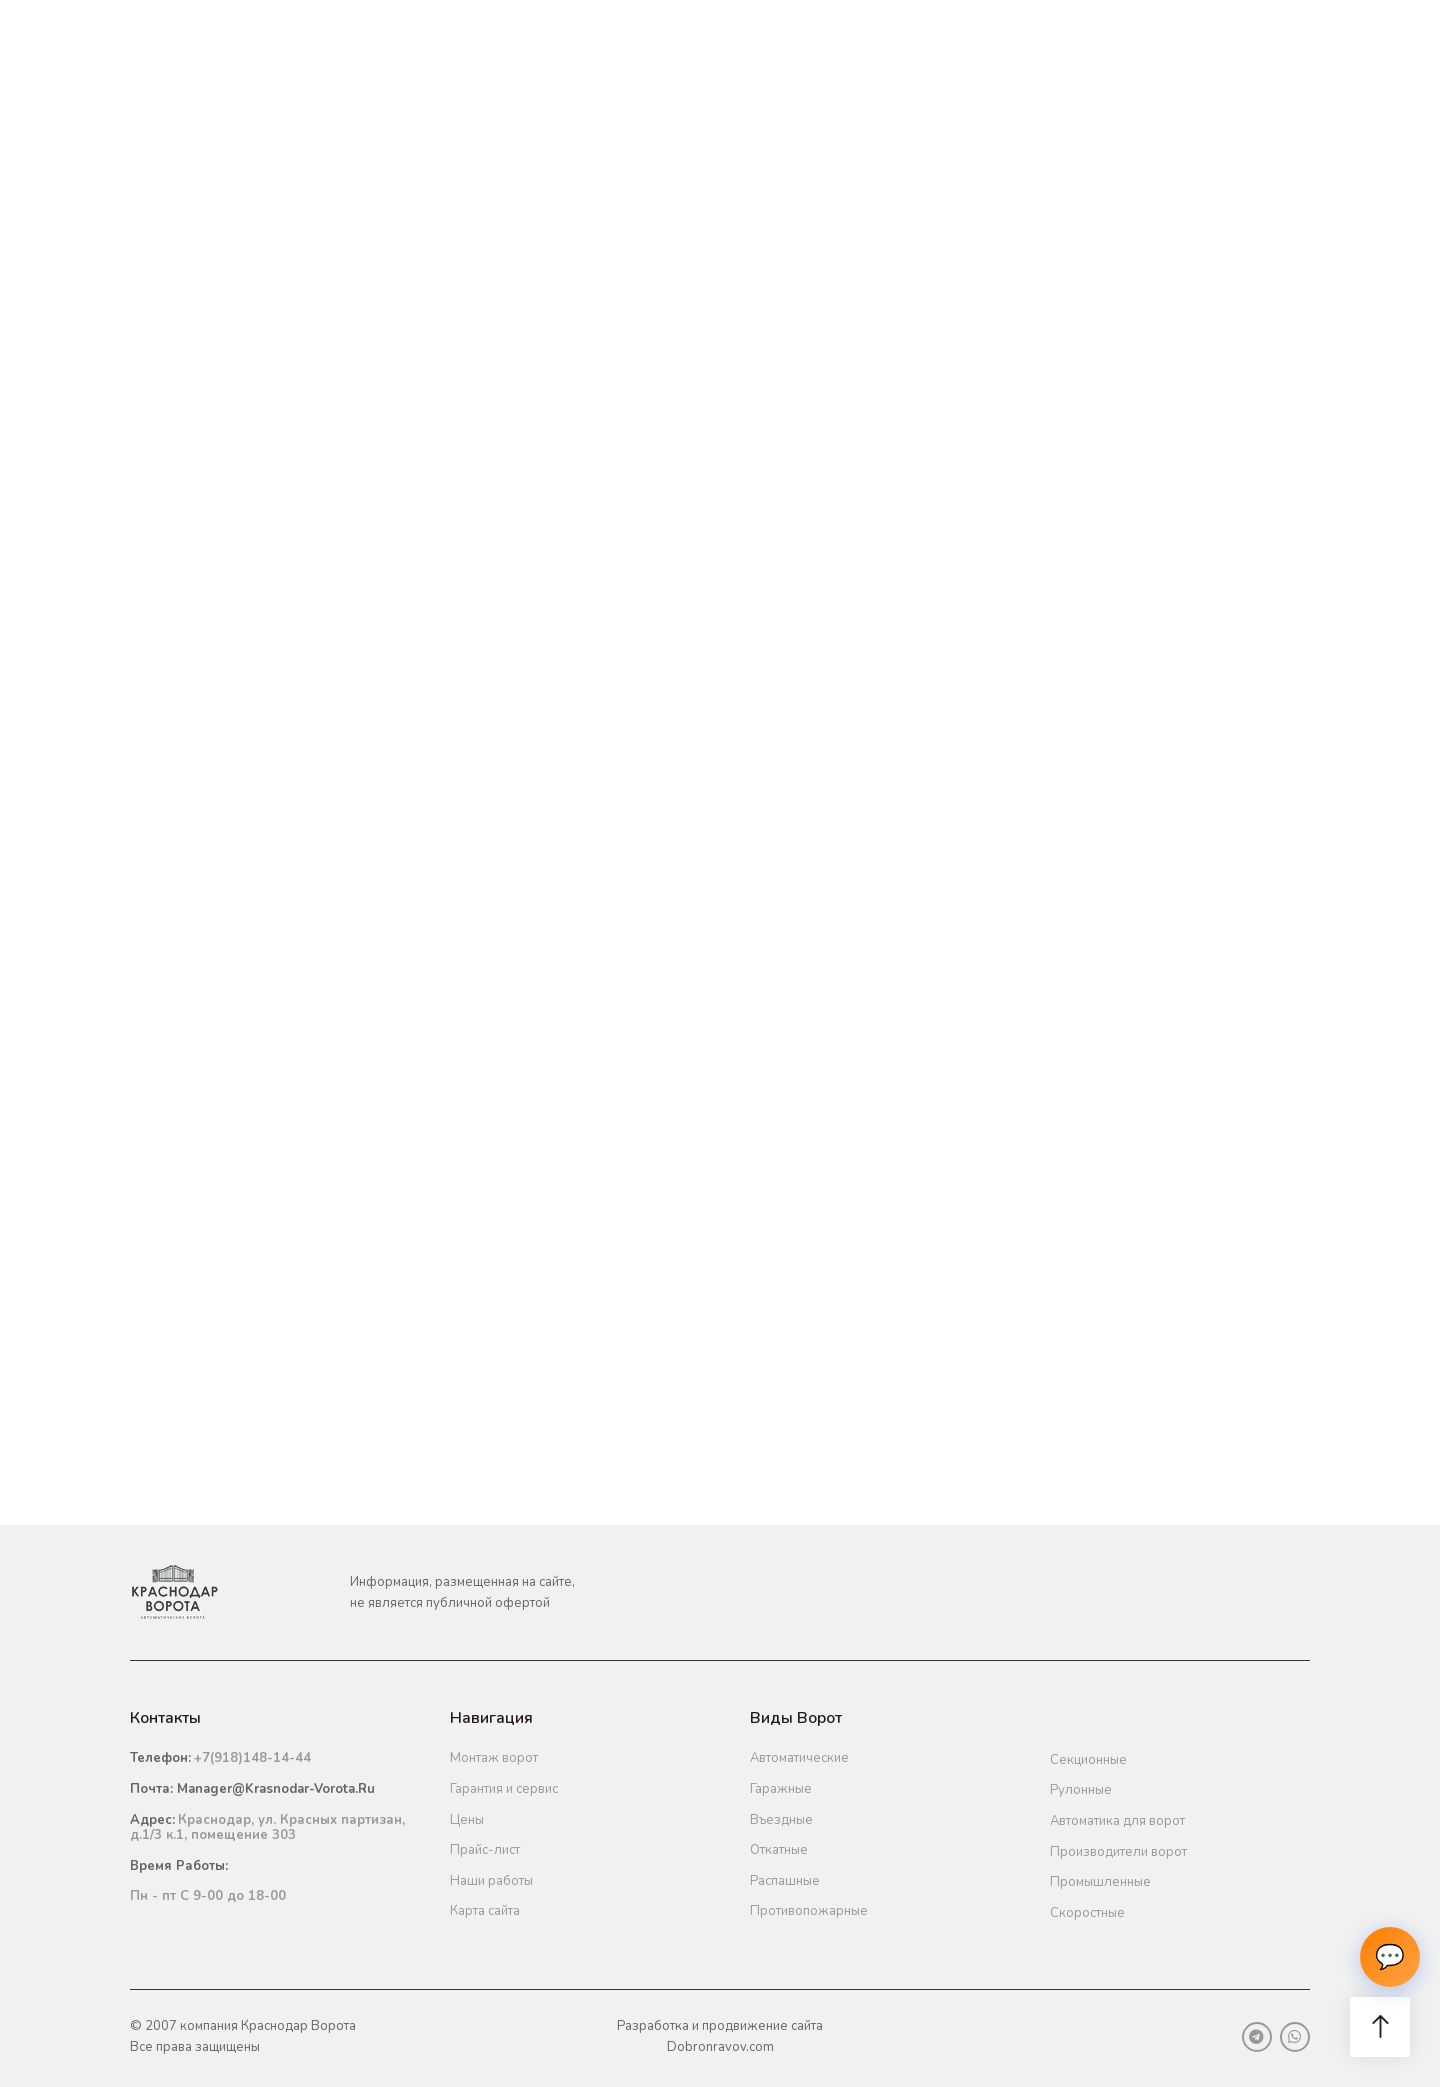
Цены (467, 1820)
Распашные (785, 1881)
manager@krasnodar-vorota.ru (276, 1789)
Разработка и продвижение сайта (720, 2026)
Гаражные (781, 1789)
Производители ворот (1118, 1852)
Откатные (779, 1850)
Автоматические (799, 1758)
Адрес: (152, 1820)
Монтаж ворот (494, 1758)
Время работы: (179, 1866)
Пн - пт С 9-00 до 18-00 (208, 1896)
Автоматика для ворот (1117, 1821)
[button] (1380, 2027)
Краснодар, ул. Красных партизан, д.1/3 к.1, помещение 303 (267, 1828)
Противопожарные (809, 1911)
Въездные (781, 1820)
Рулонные (1081, 1790)
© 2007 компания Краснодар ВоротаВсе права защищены (243, 2036)
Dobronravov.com (720, 2047)
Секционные (1088, 1760)
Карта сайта (485, 1911)
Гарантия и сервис (504, 1789)
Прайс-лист (485, 1850)
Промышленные (1100, 1882)
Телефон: (160, 1758)
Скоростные (1087, 1913)
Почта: (252, 1789)
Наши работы (491, 1881)
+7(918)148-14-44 (252, 1758)
